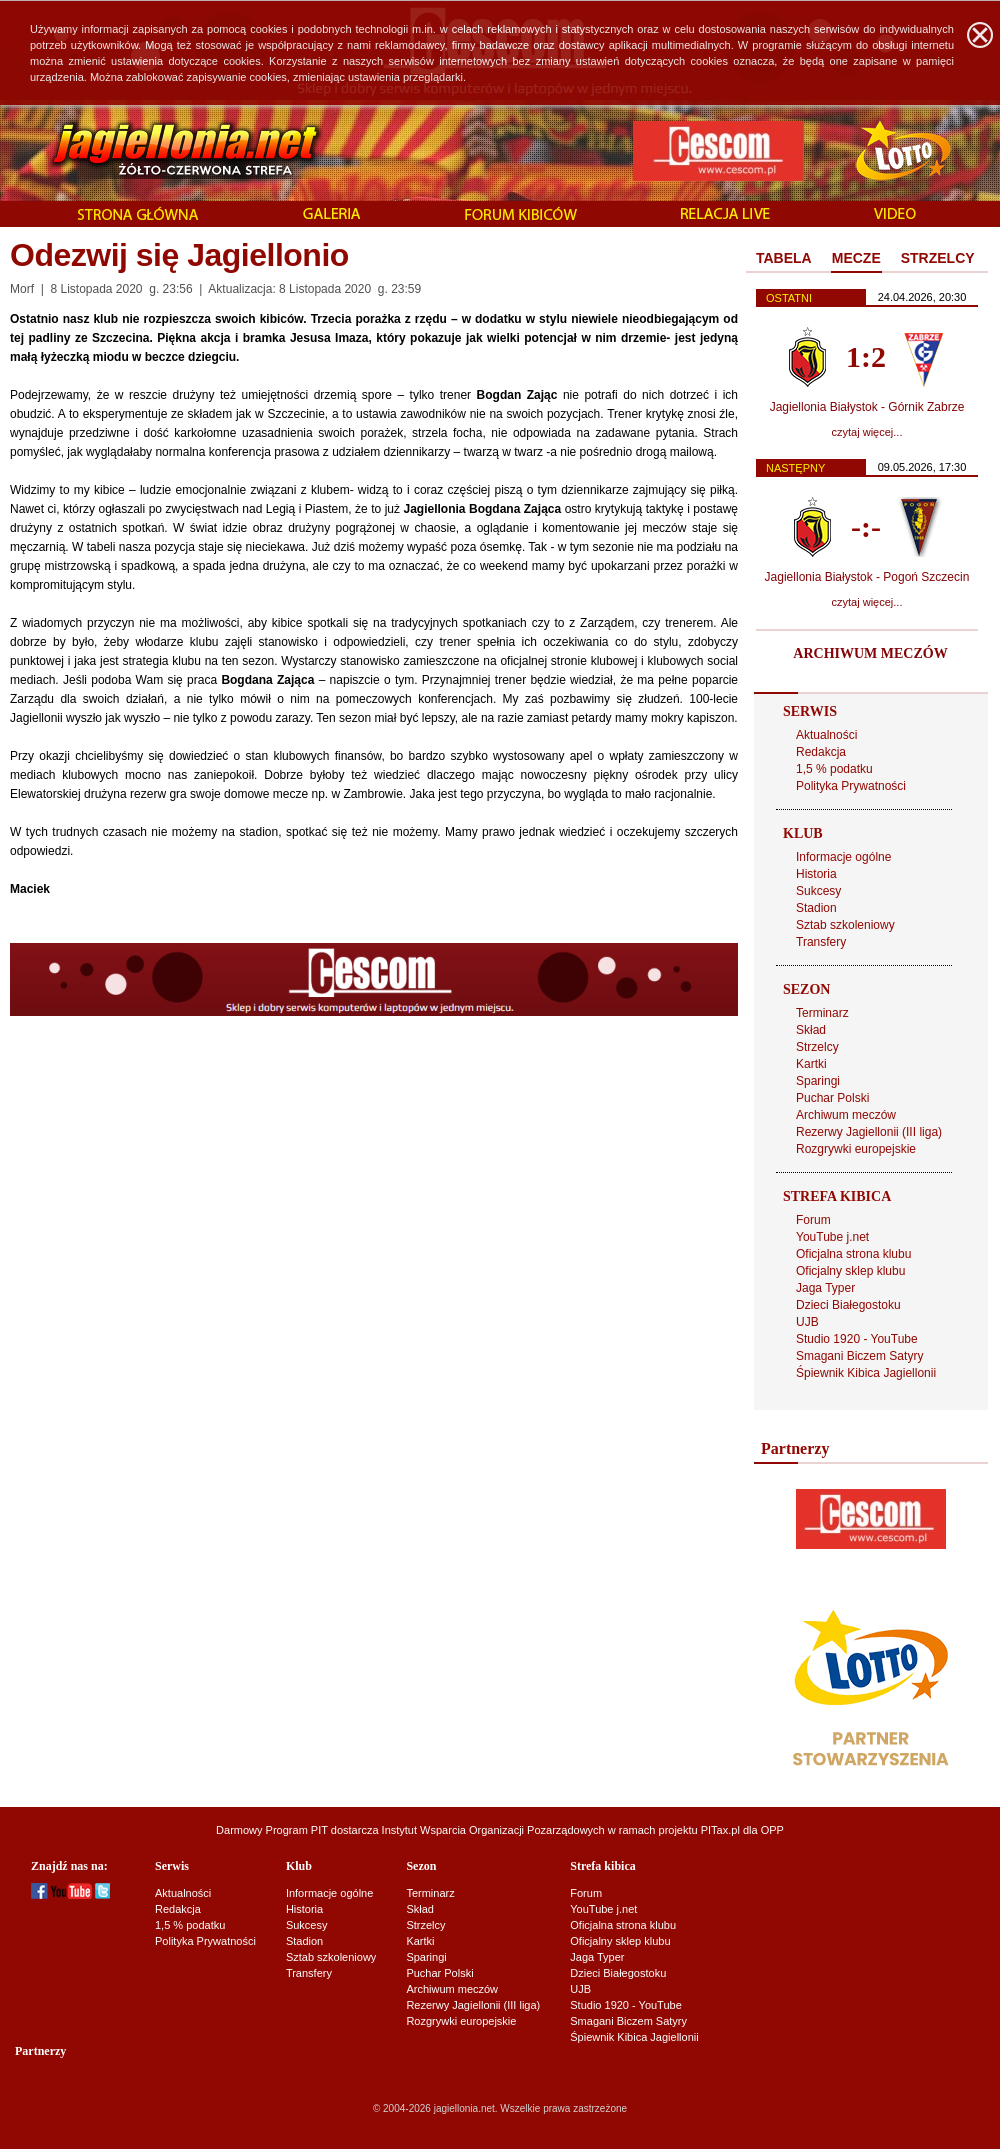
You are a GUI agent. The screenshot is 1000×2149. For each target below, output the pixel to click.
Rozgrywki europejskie (856, 1149)
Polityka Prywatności (851, 786)
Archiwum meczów (846, 1115)
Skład (811, 1030)
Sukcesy (818, 891)
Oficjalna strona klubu (853, 1254)
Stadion (816, 908)
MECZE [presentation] (856, 258)
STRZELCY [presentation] (938, 258)
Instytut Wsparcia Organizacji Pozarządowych (493, 1830)
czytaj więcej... (867, 432)
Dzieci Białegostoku (848, 1305)
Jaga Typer (825, 1288)
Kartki (811, 1064)
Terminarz (822, 1013)
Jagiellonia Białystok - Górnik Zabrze (867, 407)
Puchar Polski (832, 1098)
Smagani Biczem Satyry (859, 1356)
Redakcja (821, 752)
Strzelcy (817, 1047)
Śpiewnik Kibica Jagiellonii (866, 1373)
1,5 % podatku (834, 769)
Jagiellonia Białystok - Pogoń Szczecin (867, 577)
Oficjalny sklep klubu (850, 1271)
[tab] (784, 259)
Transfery (821, 942)
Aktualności (826, 735)
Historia (816, 874)
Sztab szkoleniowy (845, 925)
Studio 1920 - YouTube (857, 1339)
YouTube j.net (832, 1237)
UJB (807, 1322)
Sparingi (818, 1081)
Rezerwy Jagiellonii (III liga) (869, 1132)
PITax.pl (720, 1830)
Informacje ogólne (843, 857)
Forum (813, 1220)
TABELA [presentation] (784, 258)
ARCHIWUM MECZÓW (870, 653)
